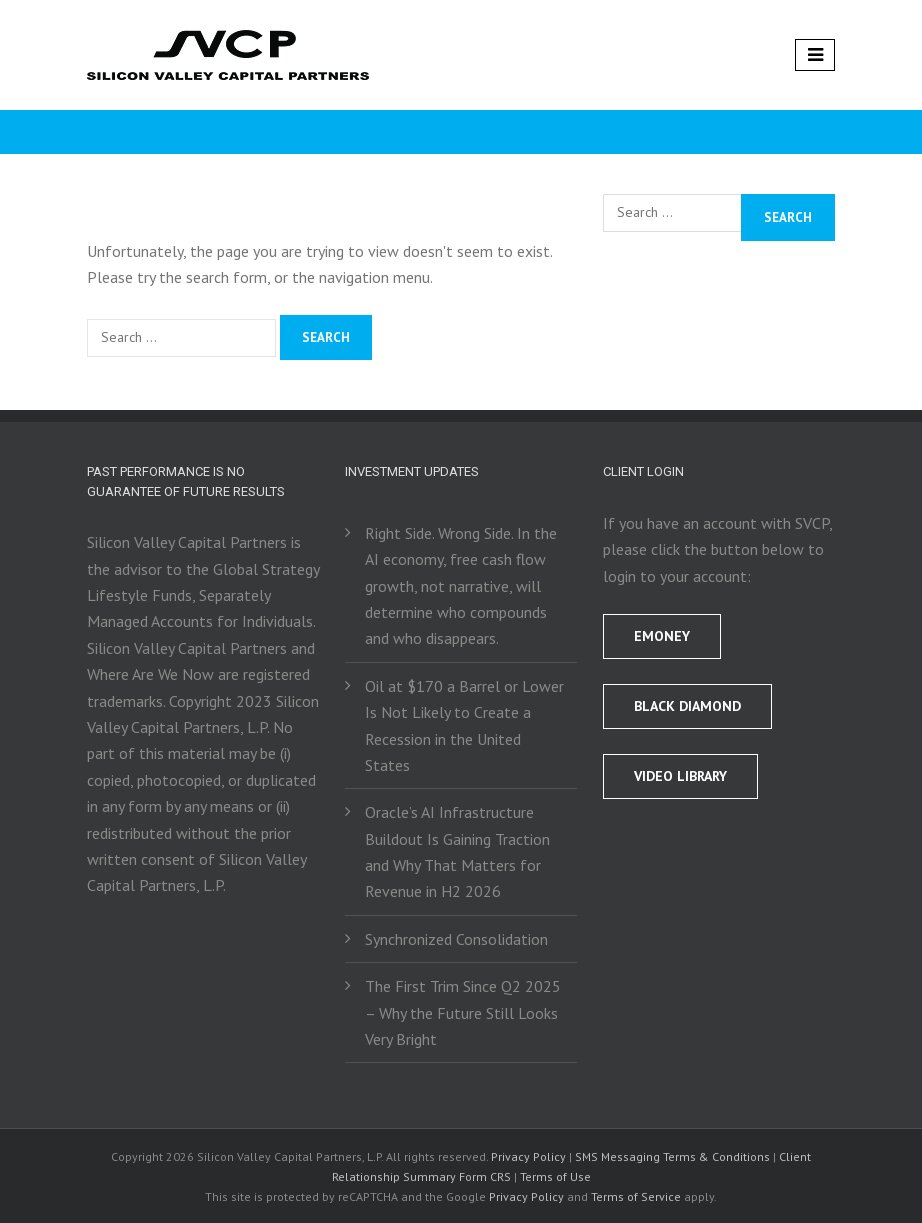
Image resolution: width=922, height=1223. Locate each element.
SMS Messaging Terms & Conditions (672, 1156)
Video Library (680, 776)
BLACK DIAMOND (687, 706)
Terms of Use (555, 1176)
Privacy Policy (528, 1156)
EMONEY (662, 636)
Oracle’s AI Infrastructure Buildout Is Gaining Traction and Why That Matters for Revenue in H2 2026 (457, 851)
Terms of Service (636, 1196)
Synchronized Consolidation (456, 939)
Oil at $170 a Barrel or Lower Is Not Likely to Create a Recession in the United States (464, 725)
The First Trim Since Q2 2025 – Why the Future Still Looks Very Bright (463, 1012)
